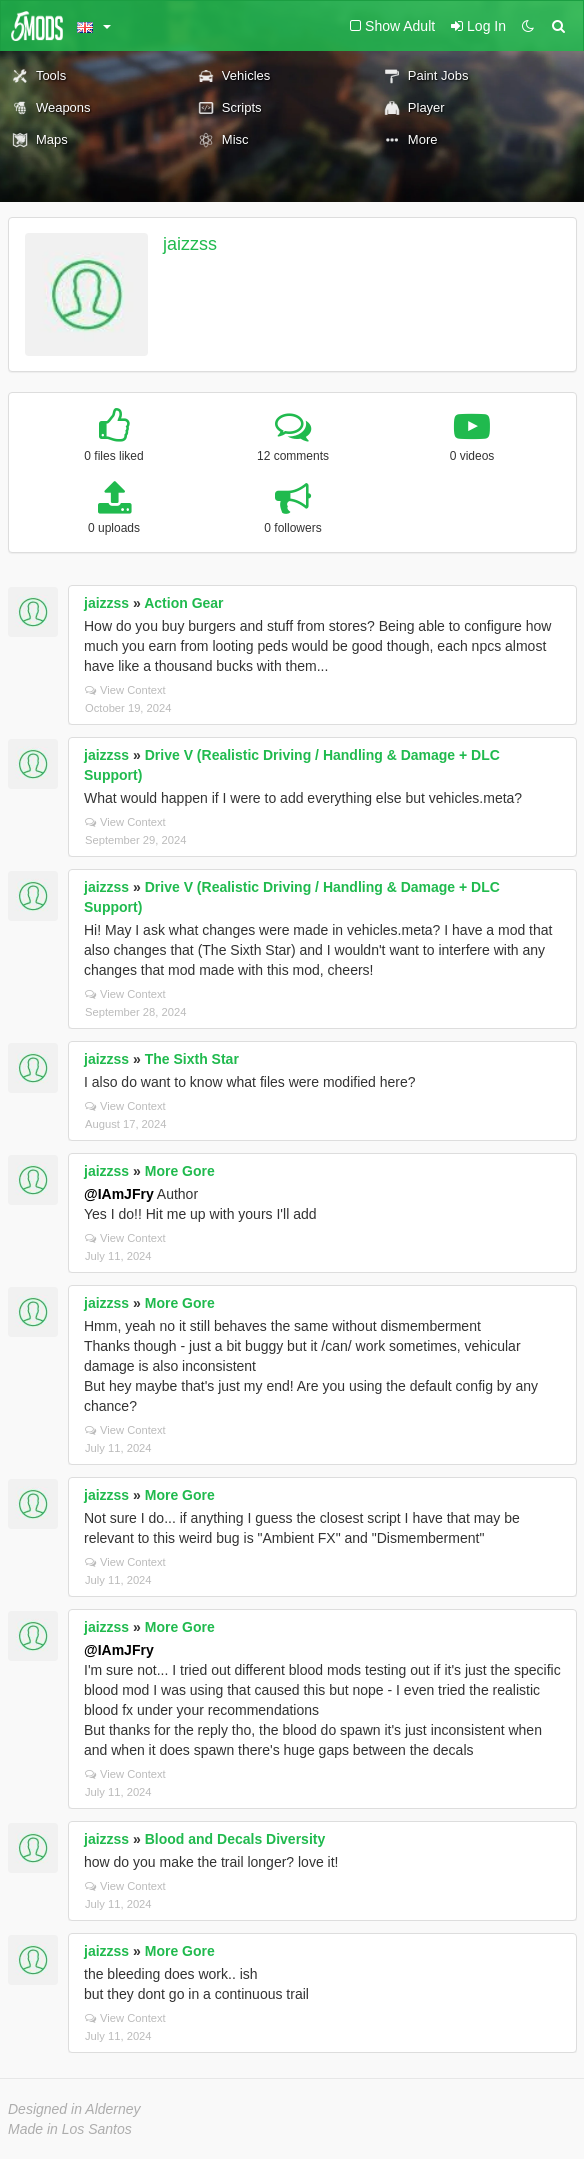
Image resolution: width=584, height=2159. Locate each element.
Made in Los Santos (70, 2129)
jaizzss (190, 244)
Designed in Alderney (74, 2109)
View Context (125, 690)
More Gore (180, 1171)
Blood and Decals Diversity (235, 1839)
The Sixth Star (192, 1059)
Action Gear (183, 603)
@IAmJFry (119, 1194)
